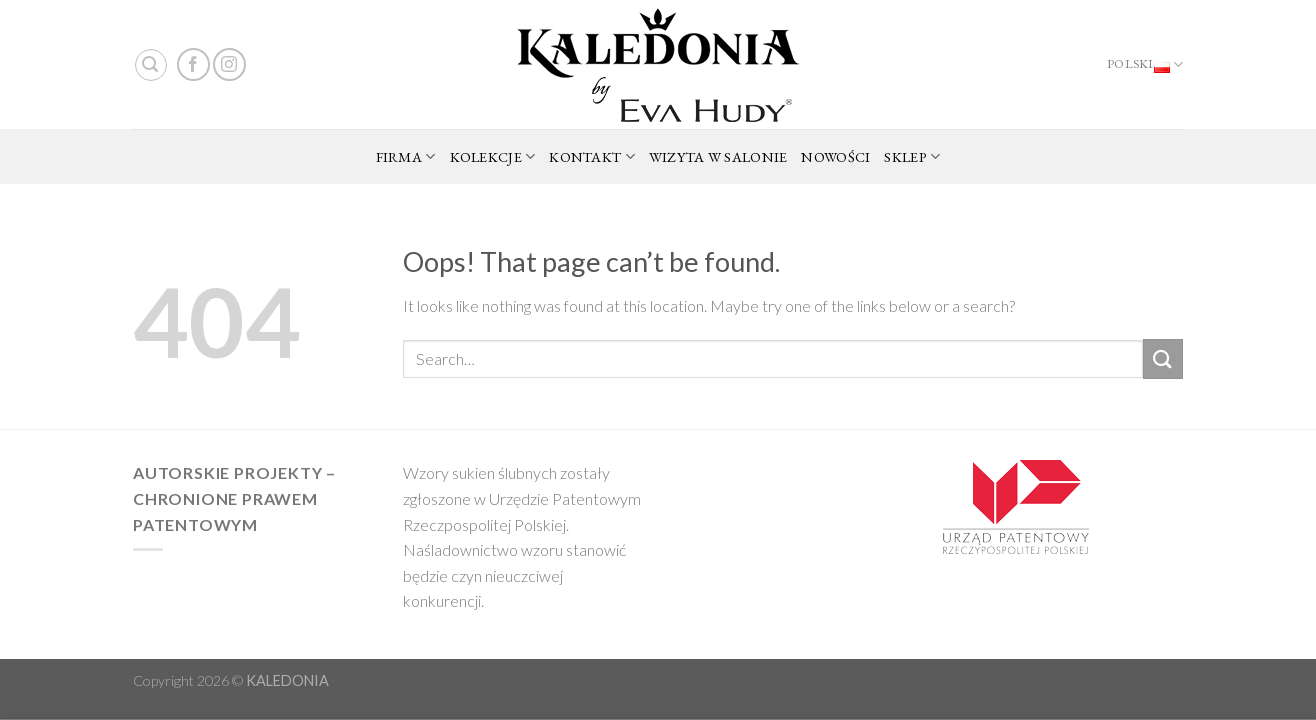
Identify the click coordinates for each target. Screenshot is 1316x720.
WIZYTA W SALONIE (718, 156)
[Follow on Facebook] (193, 64)
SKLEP (912, 157)
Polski (1145, 65)
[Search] (151, 65)
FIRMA (406, 157)
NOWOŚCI (835, 156)
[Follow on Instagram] (229, 64)
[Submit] (1163, 358)
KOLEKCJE (493, 157)
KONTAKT (592, 157)
